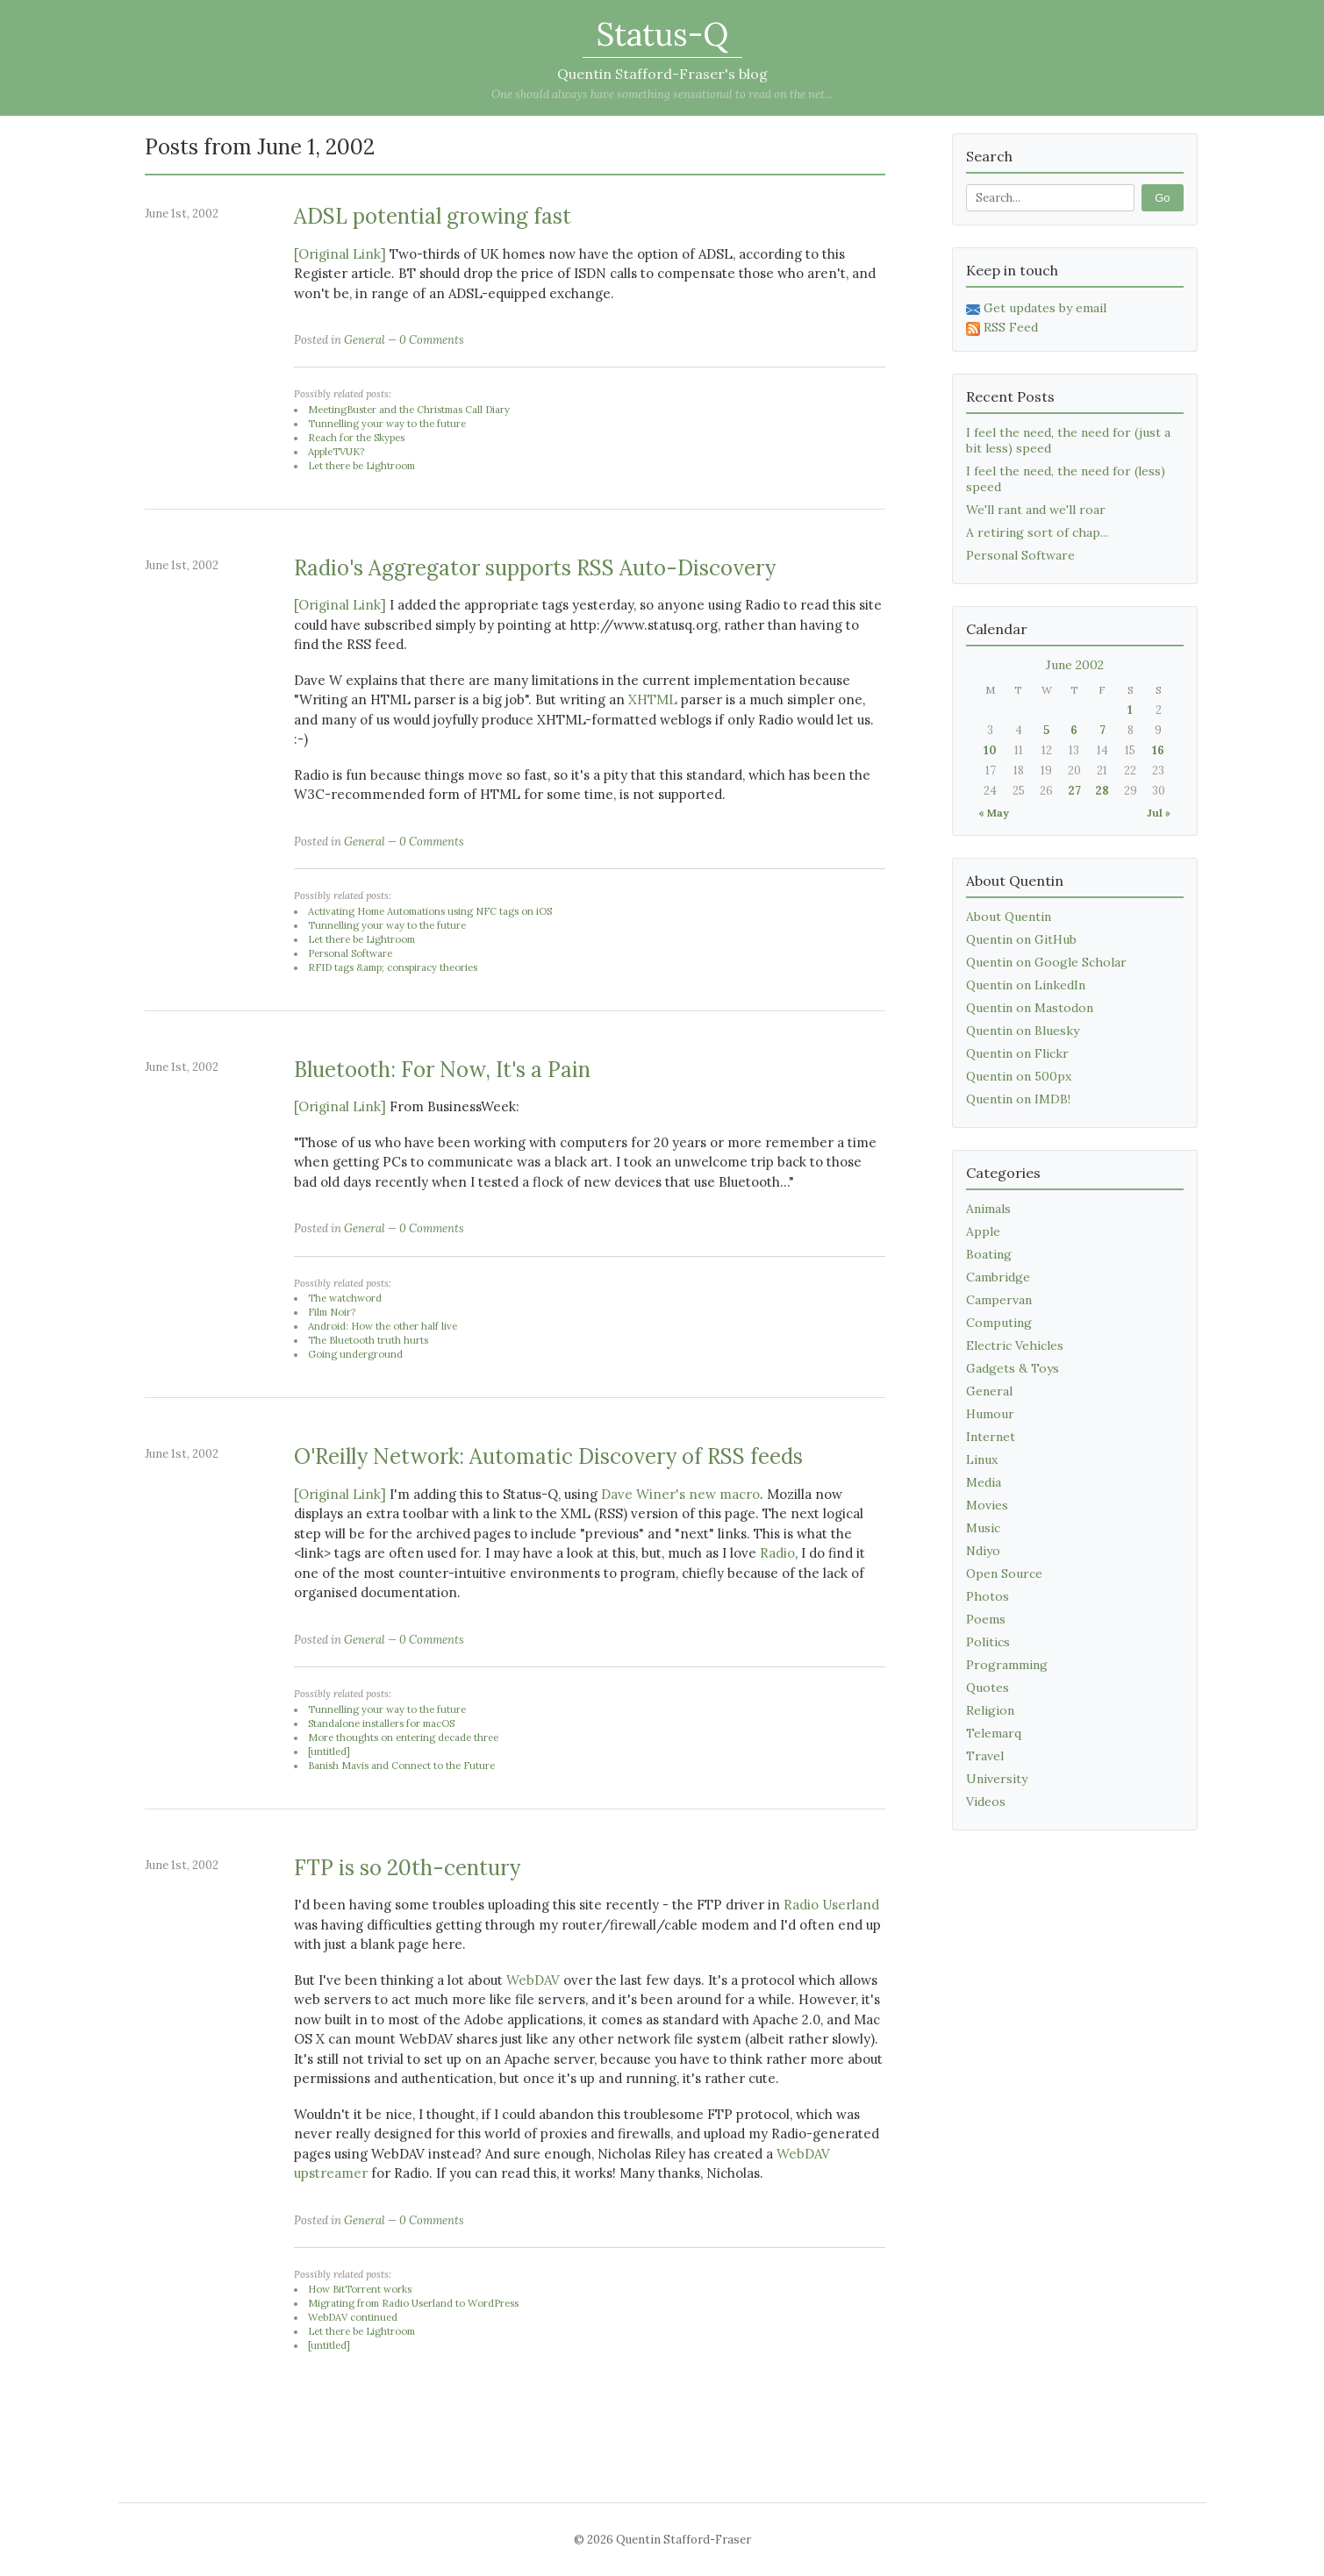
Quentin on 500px (1018, 1076)
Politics (988, 1642)
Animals (988, 1209)
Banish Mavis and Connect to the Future (401, 1765)
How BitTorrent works (360, 2289)
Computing (999, 1323)
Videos (986, 1801)
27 (1074, 790)
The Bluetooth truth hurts (368, 1340)
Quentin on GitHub (1021, 939)
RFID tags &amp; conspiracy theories (392, 967)
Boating (989, 1254)
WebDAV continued (352, 2317)
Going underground (355, 1354)
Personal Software (350, 953)
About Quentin (1008, 916)
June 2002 (1075, 665)
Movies (987, 1505)
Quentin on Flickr (1017, 1053)
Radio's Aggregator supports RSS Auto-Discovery (535, 568)
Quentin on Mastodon (1029, 1008)
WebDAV (533, 1980)
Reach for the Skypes (356, 438)
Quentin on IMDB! (1018, 1099)
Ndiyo (983, 1551)
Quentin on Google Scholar (1046, 962)
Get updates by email (1036, 308)
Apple (983, 1231)
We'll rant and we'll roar (1036, 509)
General (364, 339)
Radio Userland (831, 1904)
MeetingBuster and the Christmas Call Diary (409, 409)
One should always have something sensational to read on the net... (662, 94)
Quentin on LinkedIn (1025, 985)
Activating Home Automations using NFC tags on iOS (430, 911)
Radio (777, 1553)
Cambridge (998, 1277)
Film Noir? (331, 1312)
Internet (990, 1437)
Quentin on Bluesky (1022, 1030)
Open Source (1004, 1573)
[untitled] (329, 1751)
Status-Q (662, 34)
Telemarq (993, 1733)
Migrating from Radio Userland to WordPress (413, 2303)
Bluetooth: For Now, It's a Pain (442, 1069)
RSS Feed (1002, 327)
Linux (982, 1459)
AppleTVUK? (336, 452)
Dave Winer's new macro (680, 1494)
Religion (990, 1710)
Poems (986, 1619)
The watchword (345, 1298)
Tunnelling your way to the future (387, 423)
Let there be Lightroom (361, 466)
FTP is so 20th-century (407, 1867)
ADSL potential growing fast (432, 216)
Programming (1007, 1665)
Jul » (1158, 812)
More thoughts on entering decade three (403, 1737)
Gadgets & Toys (1012, 1368)
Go (1162, 197)
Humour (990, 1414)
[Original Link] (340, 254)
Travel (985, 1756)
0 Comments (431, 339)
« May (993, 812)
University (996, 1779)
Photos (987, 1596)
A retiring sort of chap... (1037, 532)
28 (1102, 790)
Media (983, 1482)
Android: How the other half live (382, 1326)
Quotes (987, 1687)
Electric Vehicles (1014, 1345)
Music (983, 1528)
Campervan (999, 1300)
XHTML (652, 699)
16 (1158, 750)
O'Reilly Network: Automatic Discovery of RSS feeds (548, 1456)
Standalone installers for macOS (381, 1723)
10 (990, 750)
